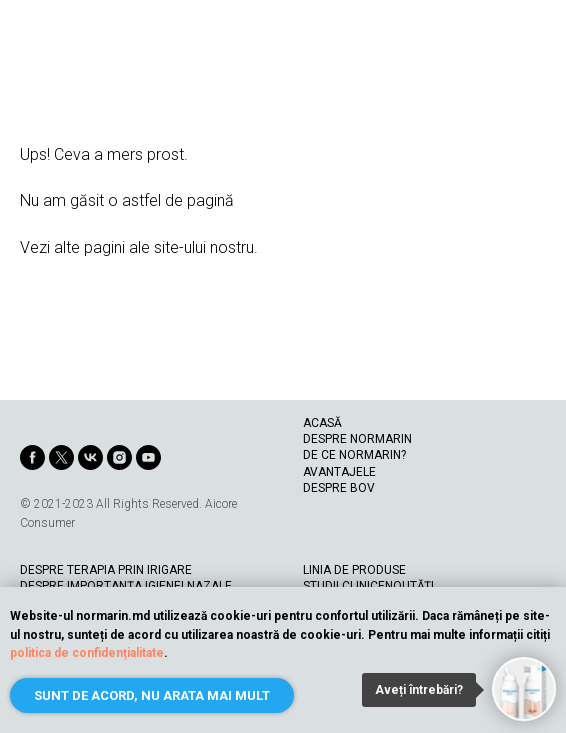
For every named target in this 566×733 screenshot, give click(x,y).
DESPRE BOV (339, 488)
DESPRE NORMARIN (357, 439)
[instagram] (119, 457)
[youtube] (148, 457)
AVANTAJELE (339, 472)
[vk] (90, 457)
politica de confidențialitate (87, 653)
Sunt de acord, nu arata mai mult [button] (152, 695)
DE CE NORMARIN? (354, 455)
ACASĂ (322, 423)
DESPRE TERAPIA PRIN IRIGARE (106, 570)
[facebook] (32, 457)
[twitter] (61, 457)
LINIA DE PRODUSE (354, 570)
